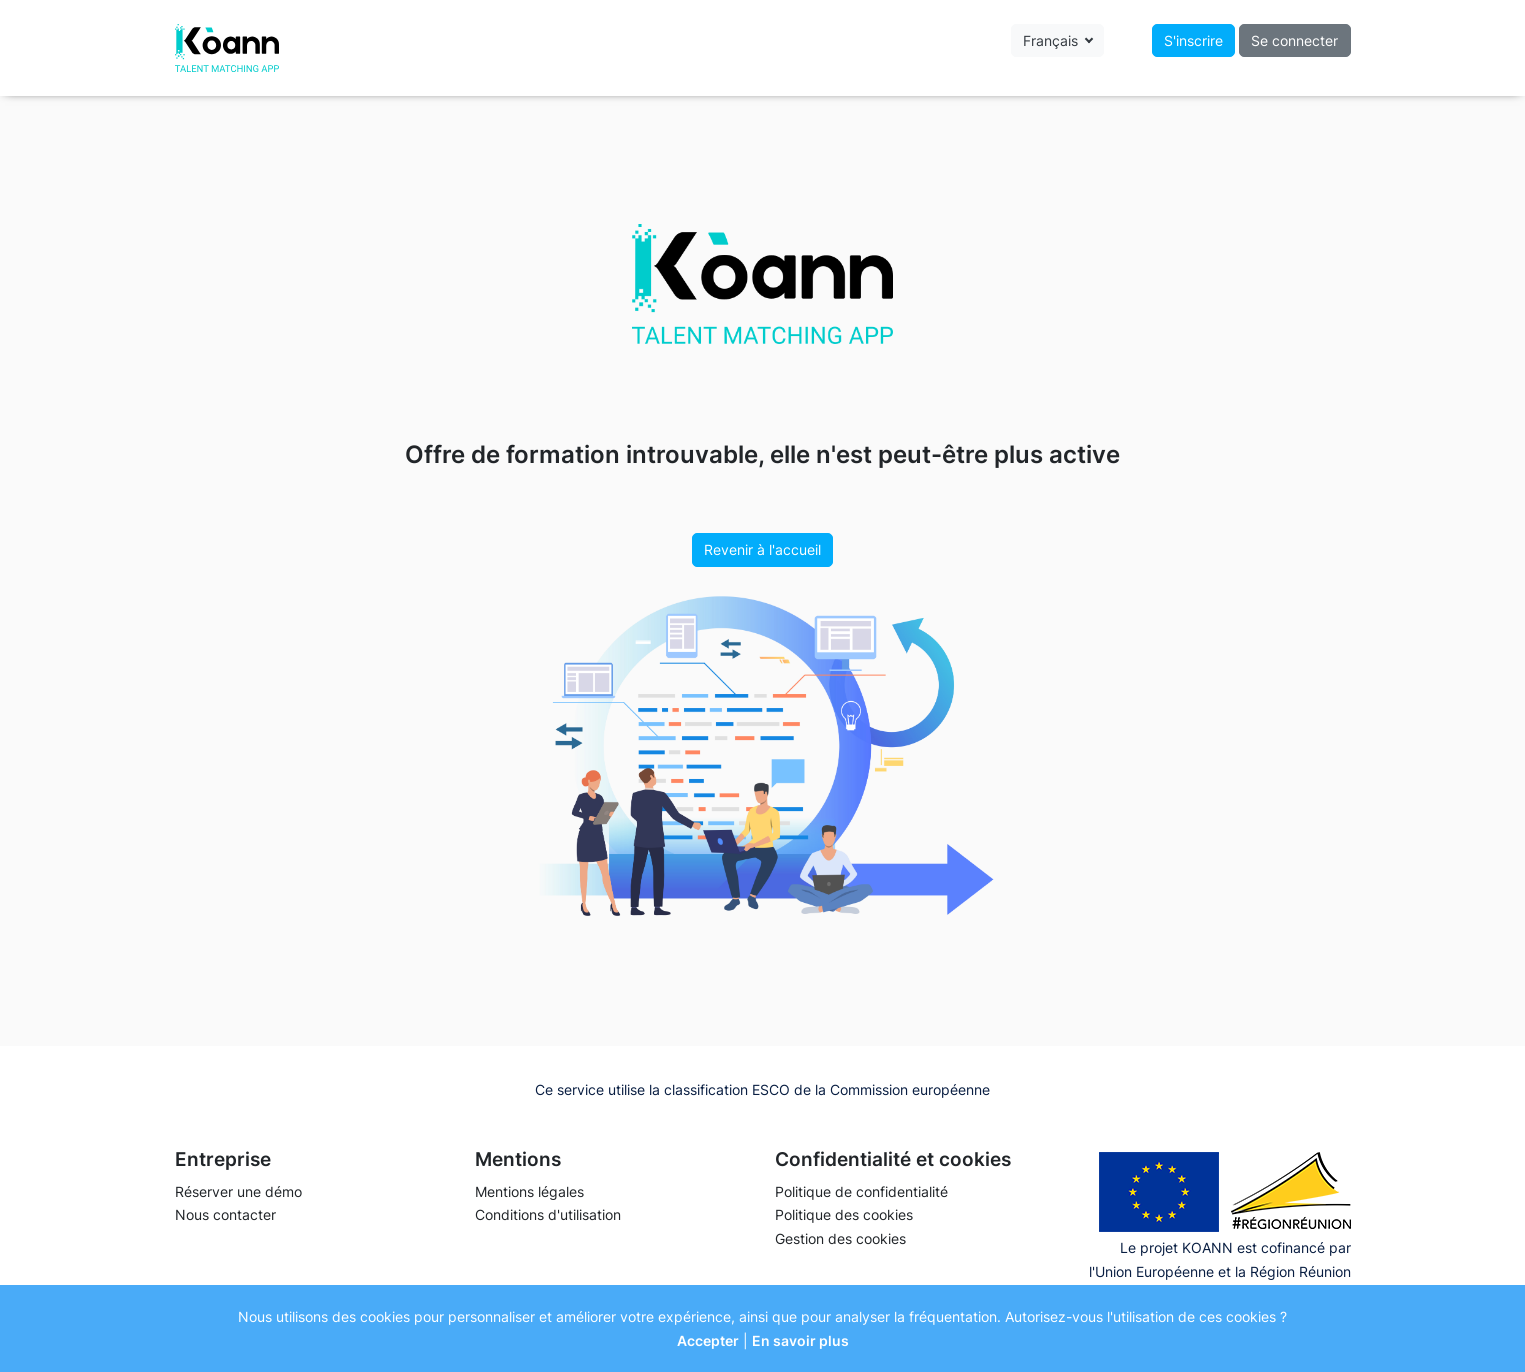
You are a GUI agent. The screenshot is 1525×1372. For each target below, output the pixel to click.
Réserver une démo (238, 1191)
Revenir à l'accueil (762, 549)
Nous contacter (225, 1214)
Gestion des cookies (840, 1238)
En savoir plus (800, 1340)
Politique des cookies (844, 1214)
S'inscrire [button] (1193, 40)
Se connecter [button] (1294, 40)
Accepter (708, 1340)
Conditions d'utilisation (548, 1214)
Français (1052, 40)
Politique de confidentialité (861, 1191)
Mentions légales (529, 1191)
